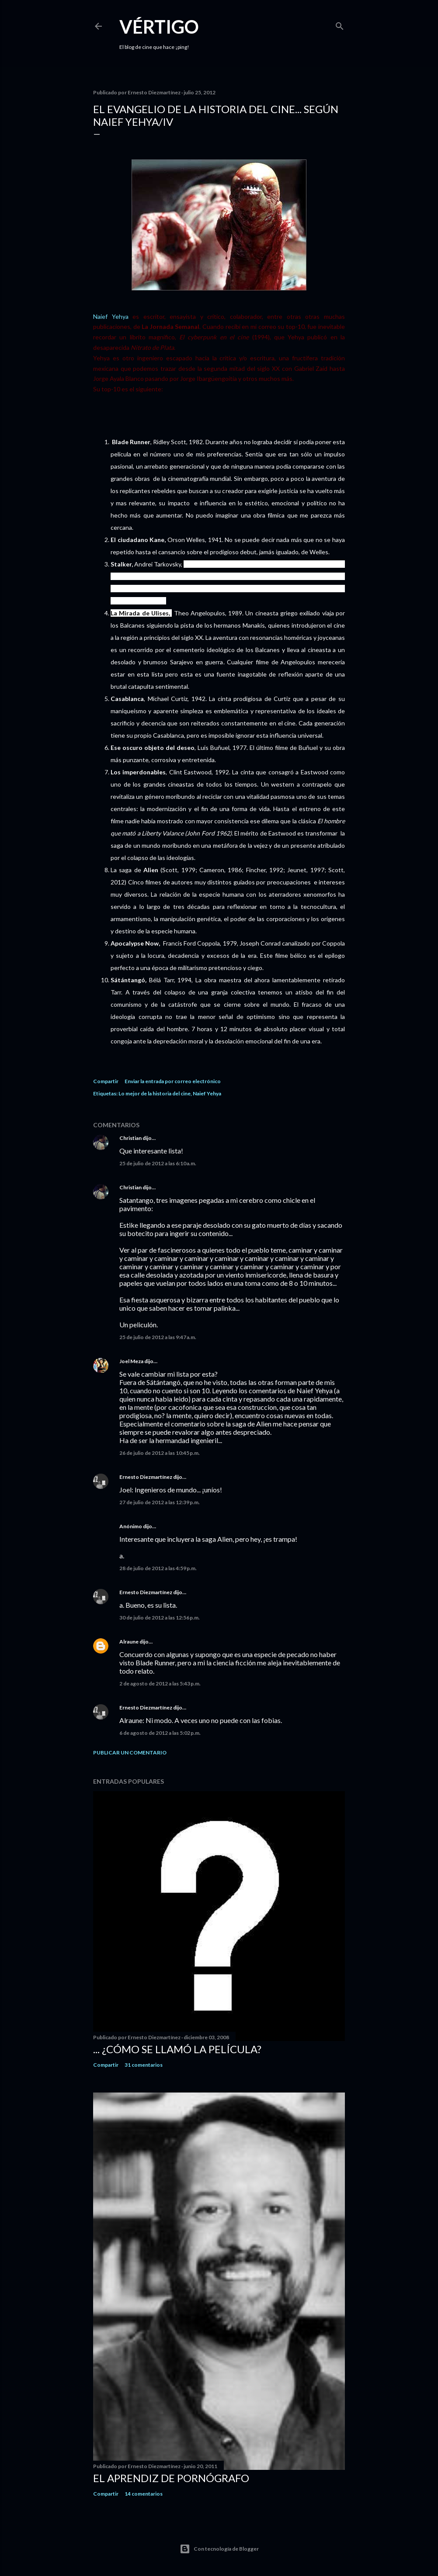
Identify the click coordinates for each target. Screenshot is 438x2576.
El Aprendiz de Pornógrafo (171, 2478)
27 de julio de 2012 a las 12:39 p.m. (159, 1502)
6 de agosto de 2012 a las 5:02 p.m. (160, 1733)
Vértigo (159, 27)
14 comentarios (144, 2493)
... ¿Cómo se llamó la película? (177, 2049)
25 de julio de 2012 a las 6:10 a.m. (157, 1163)
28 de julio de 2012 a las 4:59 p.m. (158, 1568)
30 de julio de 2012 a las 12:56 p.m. (159, 1617)
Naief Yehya (111, 316)
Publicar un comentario (130, 1752)
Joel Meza (131, 1361)
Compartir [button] (105, 1081)
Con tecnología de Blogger (219, 2549)
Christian (130, 1138)
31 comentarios (144, 2064)
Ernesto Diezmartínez (145, 1477)
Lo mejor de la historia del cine (154, 1093)
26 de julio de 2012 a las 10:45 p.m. (159, 1453)
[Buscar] (339, 24)
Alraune (129, 1641)
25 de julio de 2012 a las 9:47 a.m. (157, 1337)
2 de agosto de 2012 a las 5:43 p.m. (160, 1683)
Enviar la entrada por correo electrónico (173, 1081)
